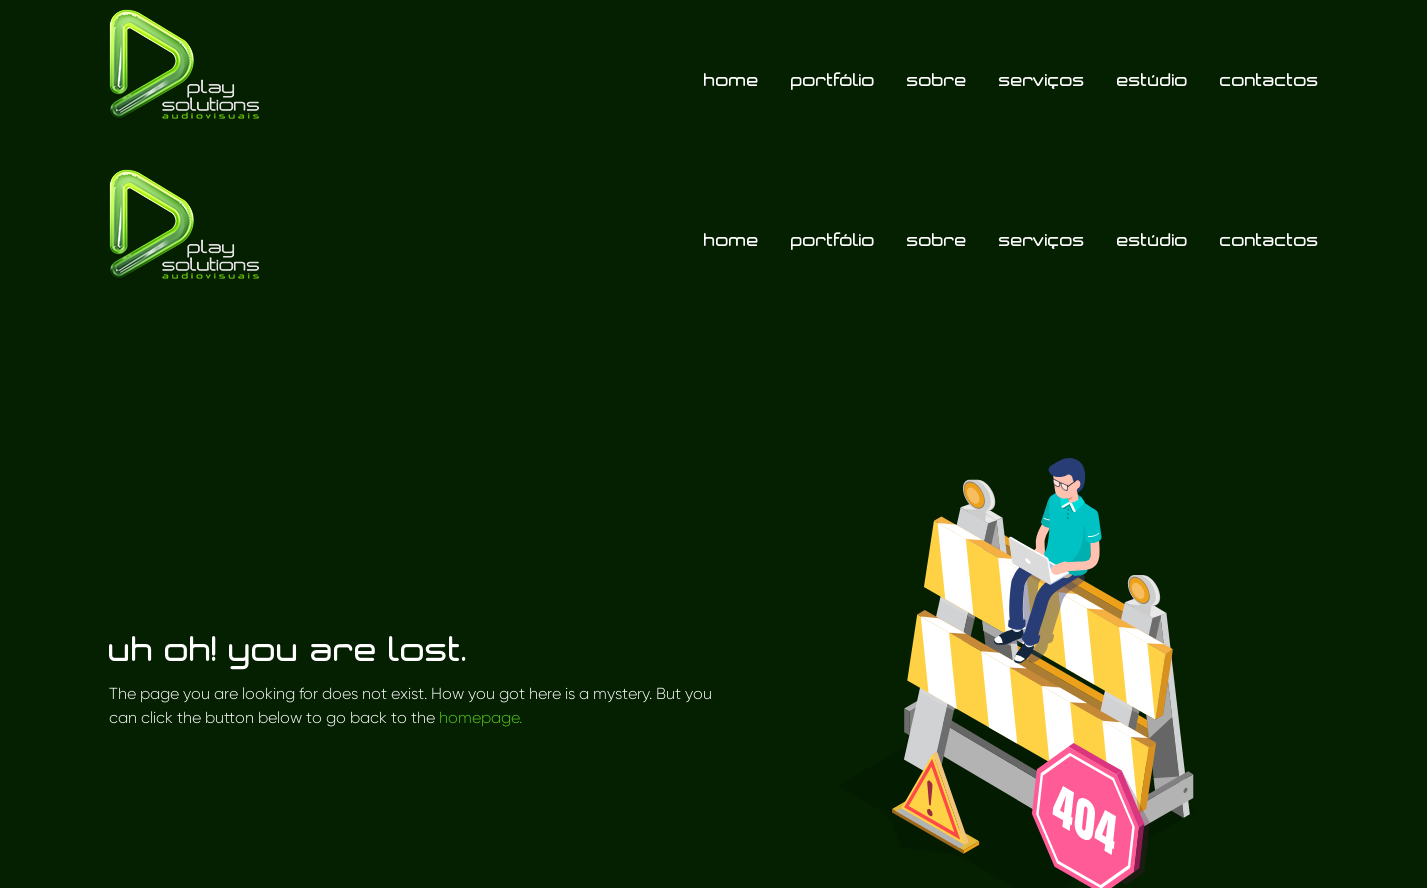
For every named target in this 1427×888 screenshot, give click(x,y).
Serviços (1042, 79)
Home (731, 79)
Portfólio (833, 79)
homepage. (480, 717)
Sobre (937, 79)
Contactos (1269, 79)
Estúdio (1152, 79)
